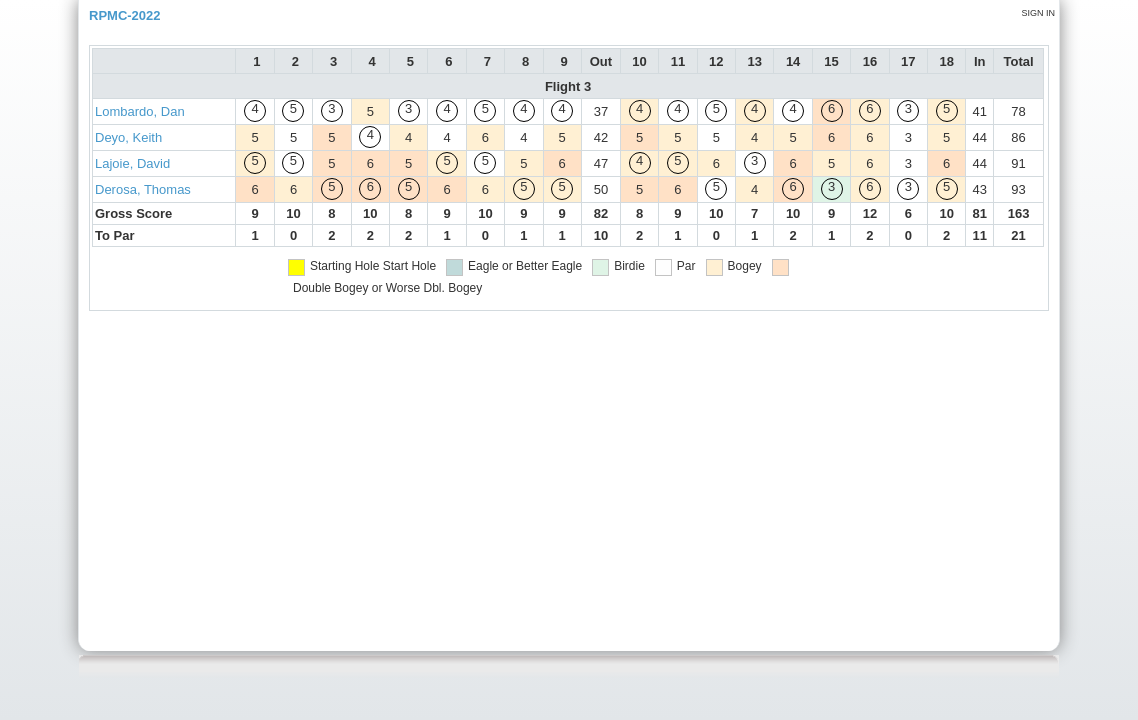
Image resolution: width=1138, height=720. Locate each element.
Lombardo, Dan (140, 111)
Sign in (1038, 13)
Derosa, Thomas (143, 189)
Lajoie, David (132, 163)
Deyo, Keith (128, 137)
